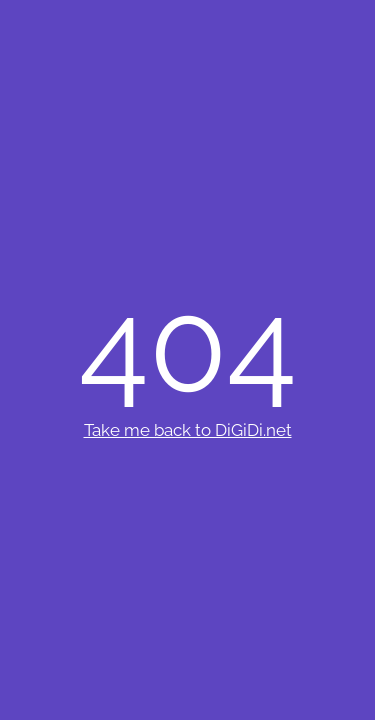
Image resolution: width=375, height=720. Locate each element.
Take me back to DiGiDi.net (188, 430)
